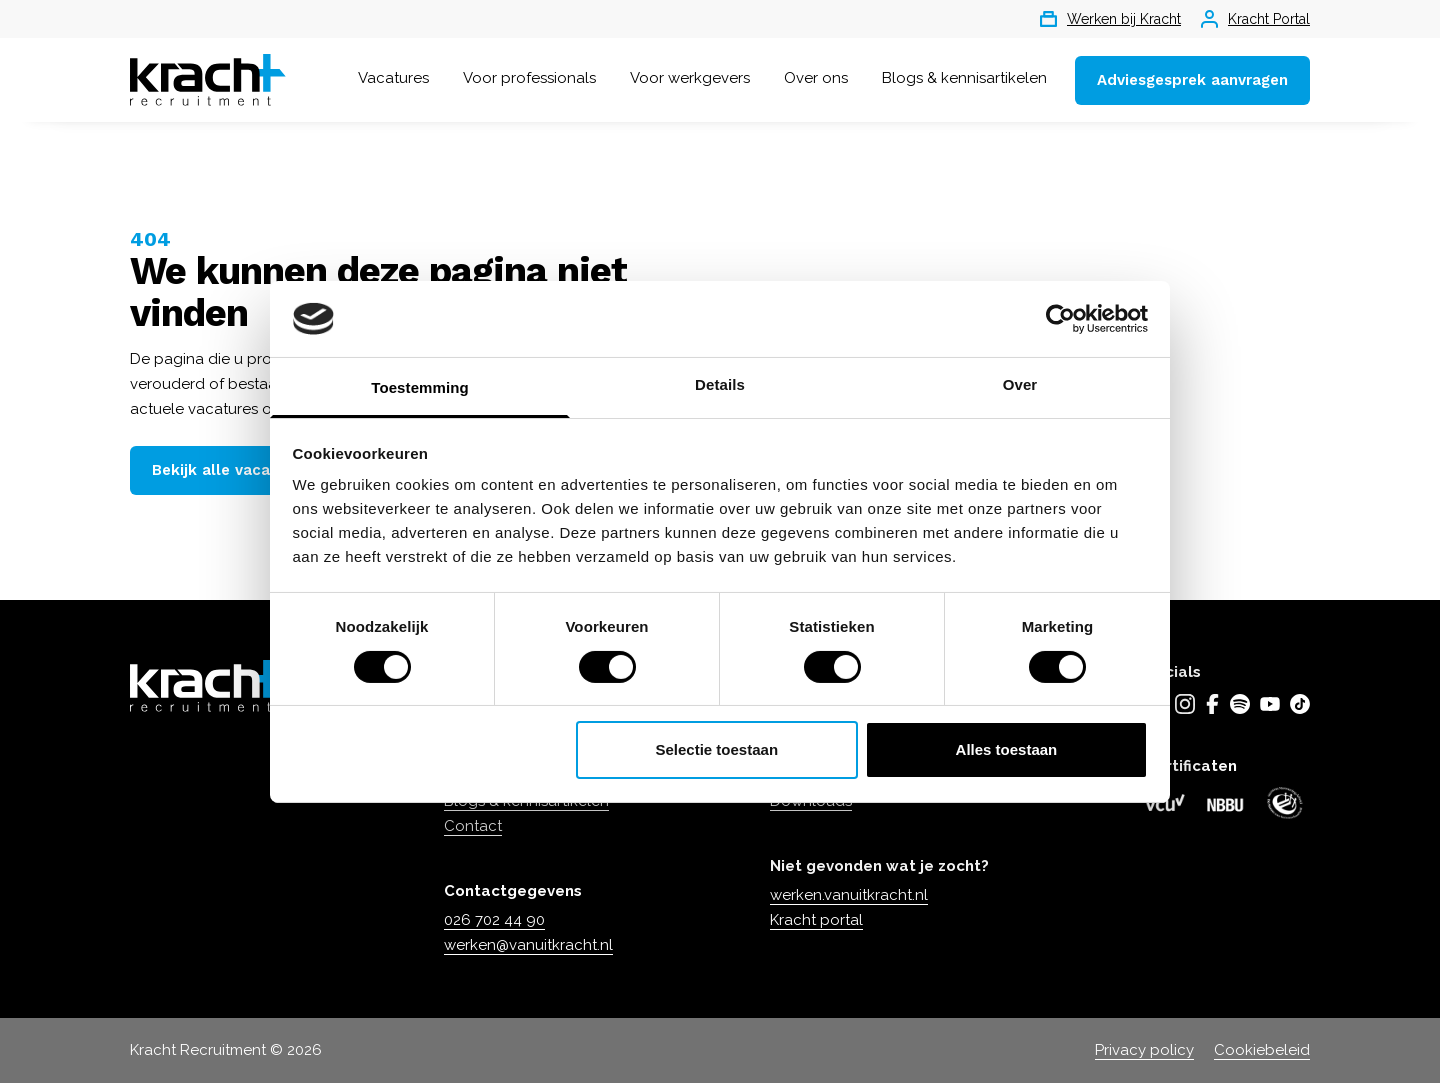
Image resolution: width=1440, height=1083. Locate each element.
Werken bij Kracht (1110, 19)
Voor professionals (529, 78)
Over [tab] (1020, 384)
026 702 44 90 (494, 920)
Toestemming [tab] (420, 387)
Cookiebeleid (1262, 1050)
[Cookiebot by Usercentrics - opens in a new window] (1060, 319)
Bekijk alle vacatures (230, 470)
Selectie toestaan (717, 749)
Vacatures (393, 78)
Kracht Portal (1255, 19)
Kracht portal (816, 920)
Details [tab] (720, 384)
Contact (473, 826)
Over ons (816, 78)
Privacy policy (1144, 1050)
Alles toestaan (1007, 749)
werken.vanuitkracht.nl (849, 895)
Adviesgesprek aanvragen (1192, 80)
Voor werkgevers (690, 78)
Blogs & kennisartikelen (964, 78)
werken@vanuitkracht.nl (528, 945)
